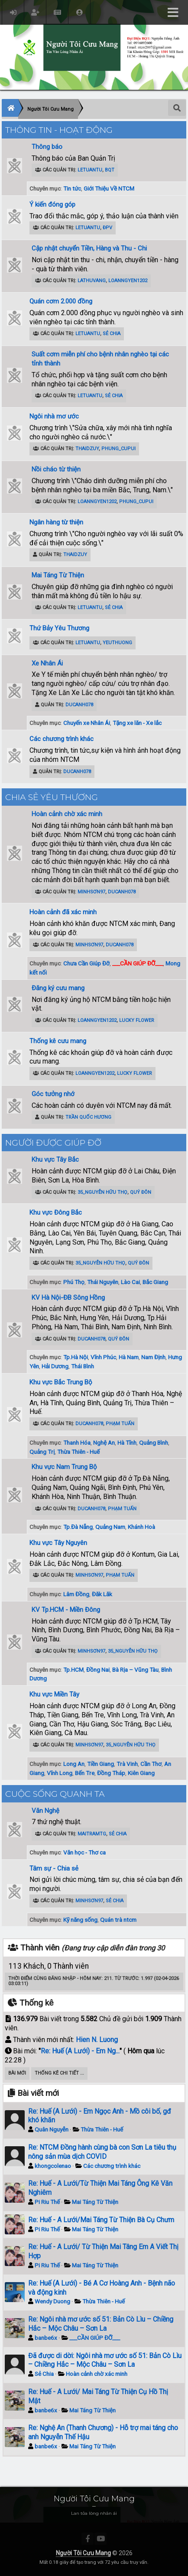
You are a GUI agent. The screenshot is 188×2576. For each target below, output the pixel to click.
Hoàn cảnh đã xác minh (63, 912)
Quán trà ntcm (118, 1919)
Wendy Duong (52, 2301)
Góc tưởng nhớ (53, 1094)
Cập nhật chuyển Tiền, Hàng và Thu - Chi (89, 248)
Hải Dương (55, 1366)
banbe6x (46, 2337)
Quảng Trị (42, 1451)
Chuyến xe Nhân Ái (86, 722)
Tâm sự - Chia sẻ (53, 1868)
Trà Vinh (127, 1763)
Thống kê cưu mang (57, 1041)
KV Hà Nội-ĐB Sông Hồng (68, 1297)
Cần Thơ (151, 1763)
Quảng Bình (153, 1442)
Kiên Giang (141, 1772)
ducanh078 (79, 705)
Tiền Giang (100, 1763)
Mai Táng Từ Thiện (58, 575)
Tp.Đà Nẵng (78, 1526)
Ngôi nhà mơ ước (54, 416)
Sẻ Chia (111, 333)
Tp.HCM (73, 1669)
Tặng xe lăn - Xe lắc (137, 722)
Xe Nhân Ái (47, 663)
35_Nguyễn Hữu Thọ (102, 1192)
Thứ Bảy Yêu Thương (59, 628)
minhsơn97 (91, 892)
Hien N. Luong (97, 2040)
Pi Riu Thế (47, 2201)
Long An (73, 1763)
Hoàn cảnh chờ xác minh (67, 814)
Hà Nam (129, 1357)
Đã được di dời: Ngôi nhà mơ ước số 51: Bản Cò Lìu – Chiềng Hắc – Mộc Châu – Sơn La (105, 2360)
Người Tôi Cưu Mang (83, 2553)
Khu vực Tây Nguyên (58, 1543)
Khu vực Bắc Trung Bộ (60, 1382)
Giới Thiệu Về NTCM (109, 188)
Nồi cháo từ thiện (56, 469)
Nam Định (153, 1357)
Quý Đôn (140, 1192)
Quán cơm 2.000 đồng (60, 301)
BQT (109, 170)
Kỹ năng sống (80, 1919)
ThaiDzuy (87, 448)
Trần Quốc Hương (88, 1117)
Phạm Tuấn (120, 1423)
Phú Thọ (73, 1281)
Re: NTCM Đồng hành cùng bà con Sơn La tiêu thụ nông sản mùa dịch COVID (102, 2152)
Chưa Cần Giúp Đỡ (86, 963)
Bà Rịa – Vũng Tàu (135, 1669)
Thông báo (47, 147)
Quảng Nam (110, 1526)
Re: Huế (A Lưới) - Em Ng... (80, 2051)
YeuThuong (117, 643)
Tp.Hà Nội (75, 1357)
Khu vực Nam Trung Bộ (64, 1467)
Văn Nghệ (45, 1811)
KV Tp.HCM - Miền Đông (66, 1610)
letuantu (90, 170)
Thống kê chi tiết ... (59, 2073)
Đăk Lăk (102, 1594)
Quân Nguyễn (51, 2129)
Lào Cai (130, 1281)
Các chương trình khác (61, 739)
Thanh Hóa (77, 1442)
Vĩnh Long (59, 1772)
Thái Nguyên (102, 1281)
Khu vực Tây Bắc (55, 1159)
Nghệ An (104, 1442)
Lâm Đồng (76, 1594)
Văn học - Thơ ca (84, 1852)
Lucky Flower (136, 1020)
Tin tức (72, 188)
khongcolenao (53, 2165)
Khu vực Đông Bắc (55, 1212)
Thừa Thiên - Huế (78, 1451)
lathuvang (92, 280)
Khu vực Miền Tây (54, 1694)
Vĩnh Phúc (103, 1357)
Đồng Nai (98, 1669)
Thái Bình (82, 1366)
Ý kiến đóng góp (52, 204)
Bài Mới (17, 2073)
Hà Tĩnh (126, 1442)
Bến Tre (84, 1772)
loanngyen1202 (127, 280)
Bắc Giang (155, 1281)
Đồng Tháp (111, 1772)
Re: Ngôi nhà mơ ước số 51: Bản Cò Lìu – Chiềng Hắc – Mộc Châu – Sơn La (100, 2323)
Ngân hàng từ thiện (56, 522)
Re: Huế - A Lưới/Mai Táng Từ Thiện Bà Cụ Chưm (101, 2220)
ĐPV (107, 228)
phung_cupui (118, 448)
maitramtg (92, 1834)
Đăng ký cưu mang (58, 988)
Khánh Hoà (141, 1526)
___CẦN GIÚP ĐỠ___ (94, 2337)
